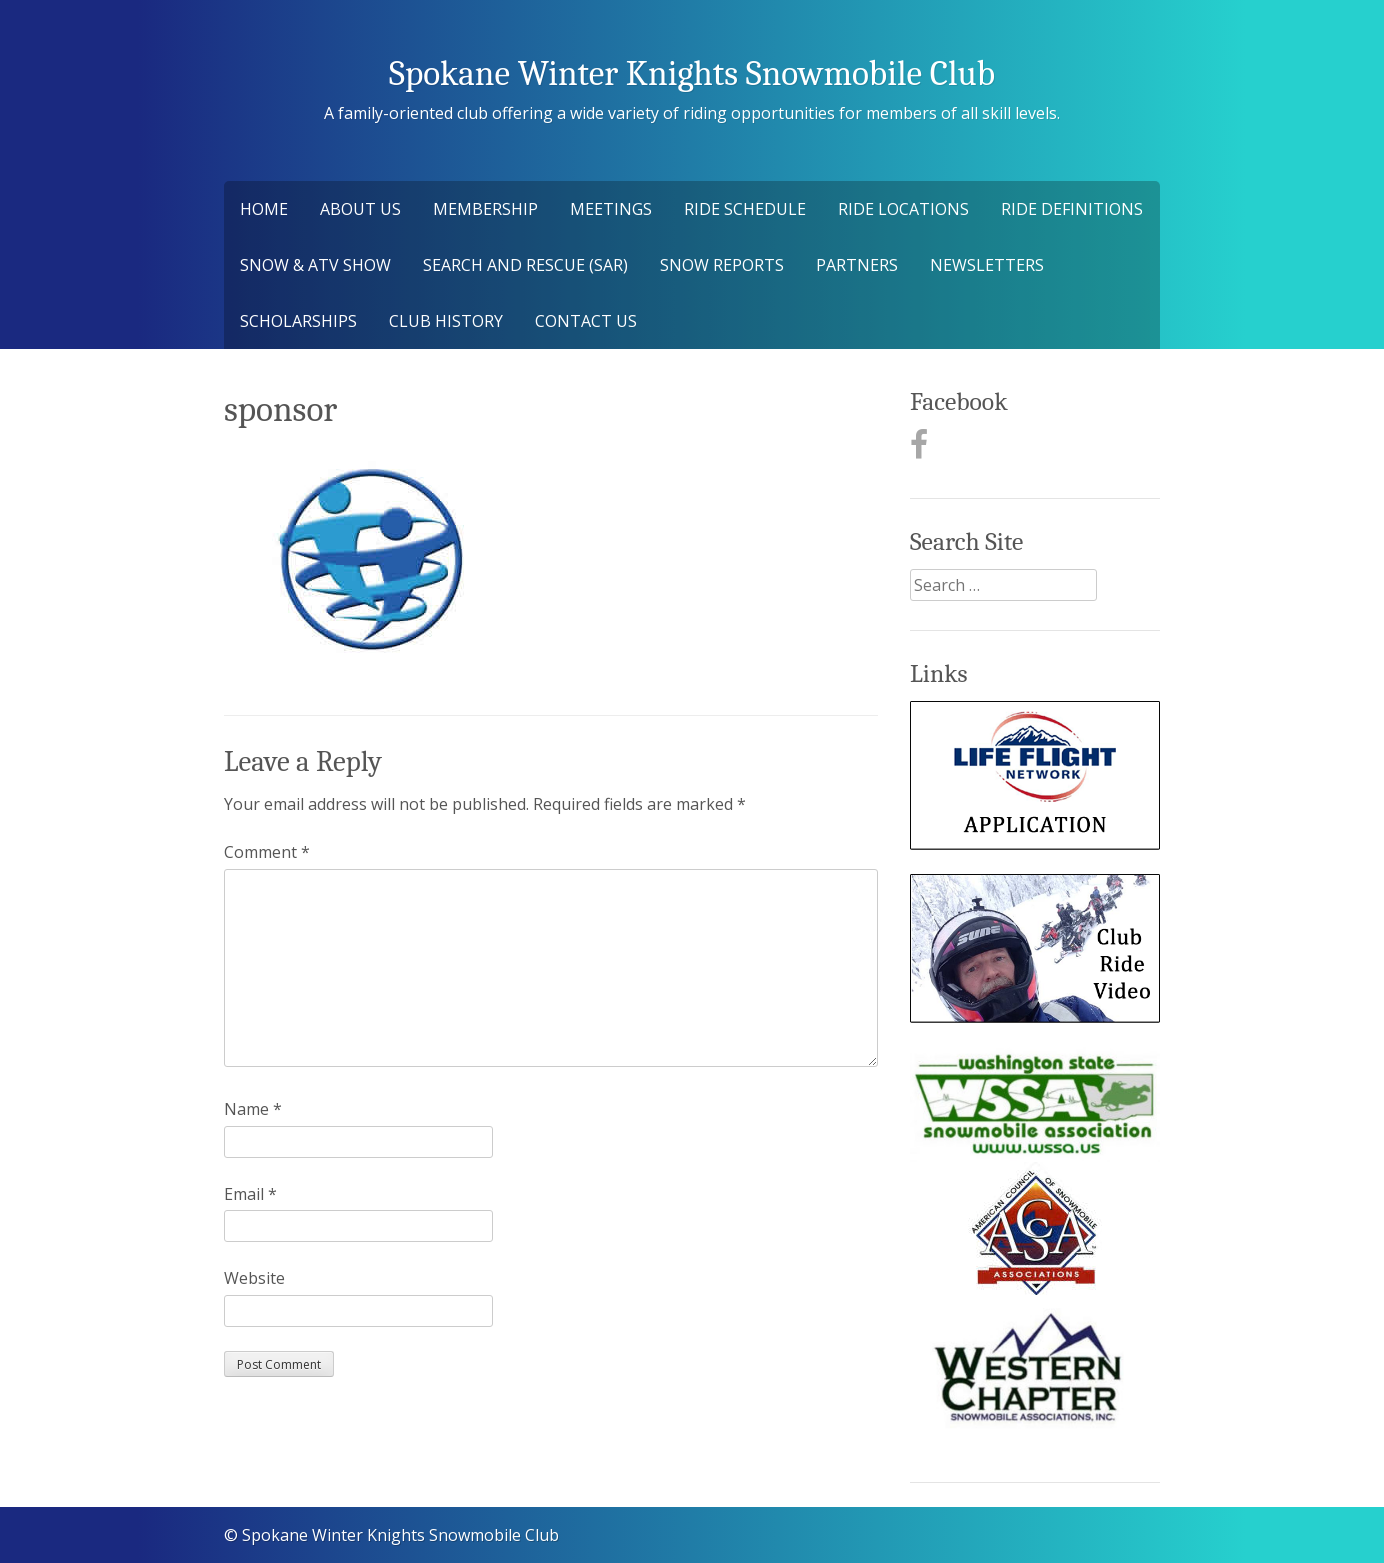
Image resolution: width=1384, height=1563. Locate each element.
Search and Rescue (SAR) (525, 265)
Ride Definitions (1072, 209)
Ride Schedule (745, 209)
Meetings (611, 209)
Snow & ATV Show (315, 265)
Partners (857, 265)
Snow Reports (722, 265)
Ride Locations (903, 209)
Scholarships (298, 321)
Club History (446, 321)
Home (264, 209)
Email (250, 1194)
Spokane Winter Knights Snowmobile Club (692, 73)
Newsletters (987, 265)
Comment (267, 852)
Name (253, 1109)
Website (254, 1278)
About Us (360, 209)
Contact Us (586, 321)
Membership (485, 209)
